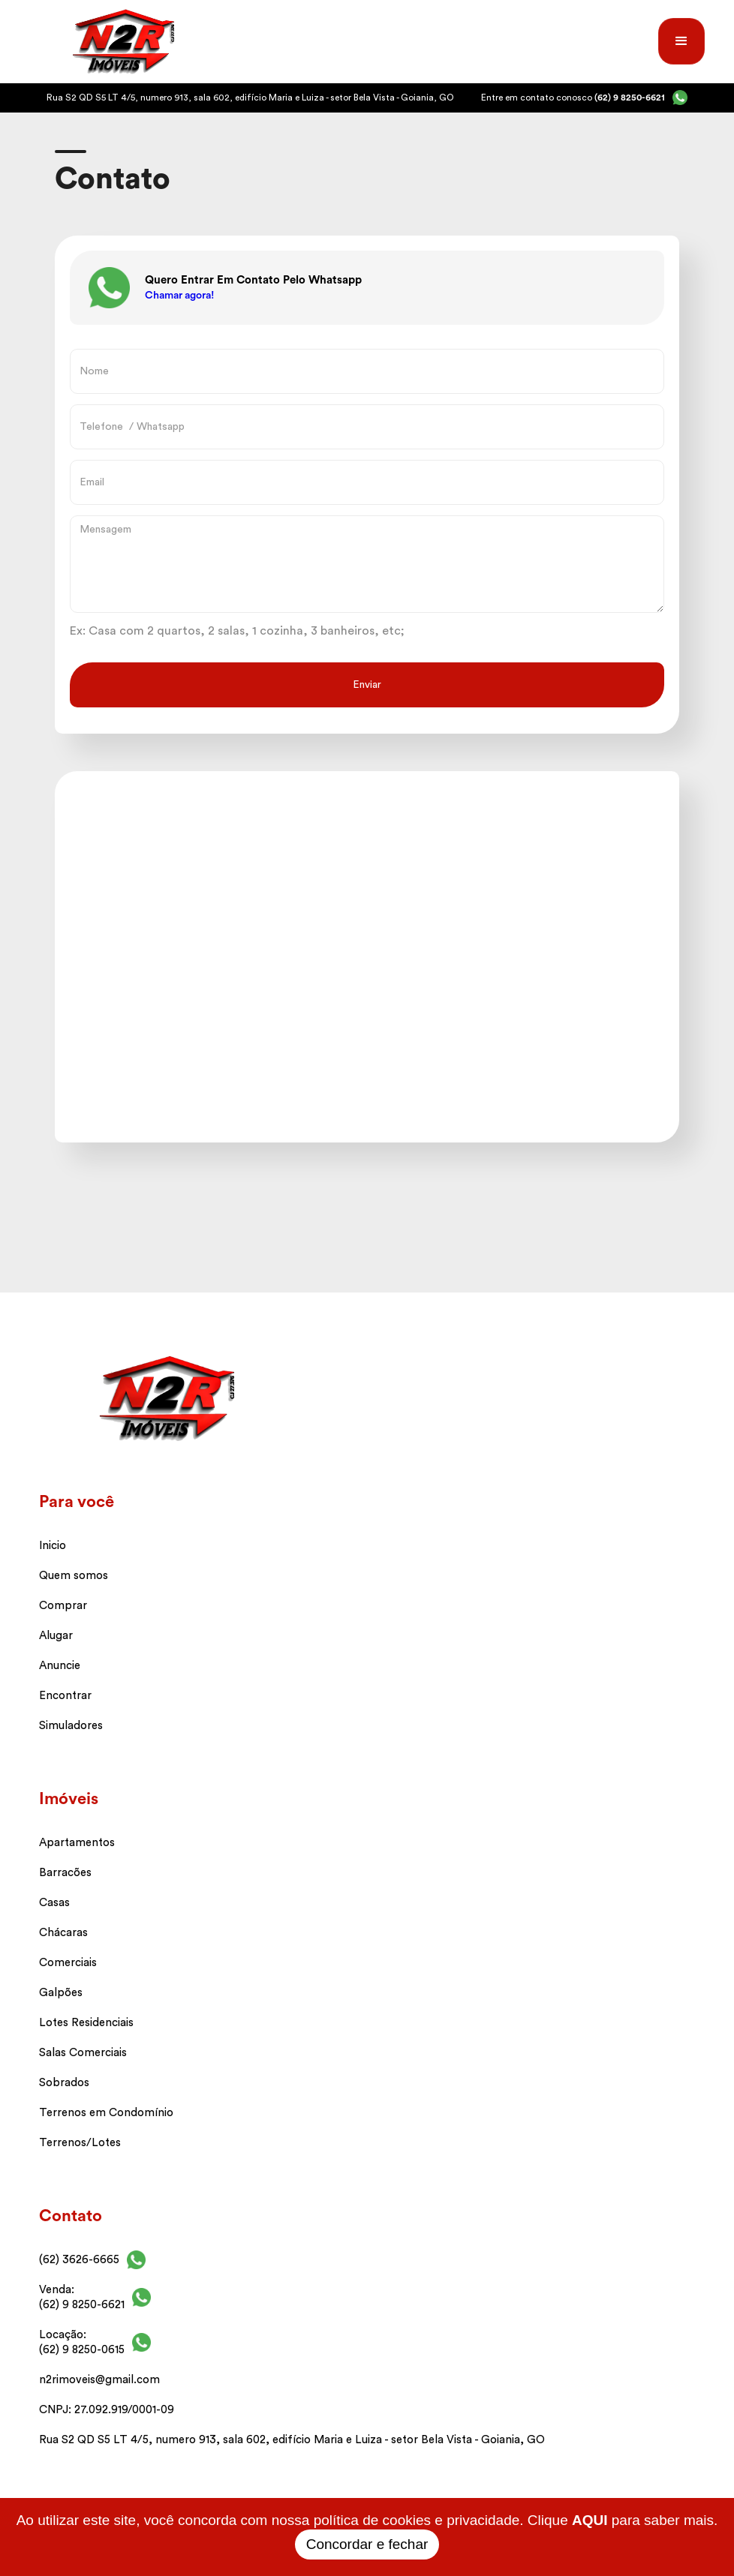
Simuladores (71, 1725)
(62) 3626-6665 (79, 2259)
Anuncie (59, 1665)
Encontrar (65, 1695)
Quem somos (73, 1575)
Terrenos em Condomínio (106, 2112)
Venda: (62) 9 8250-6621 (82, 2297)
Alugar (56, 1635)
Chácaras (63, 1932)
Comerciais (68, 1962)
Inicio (52, 1545)
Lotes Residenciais (86, 2022)
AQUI (590, 2520)
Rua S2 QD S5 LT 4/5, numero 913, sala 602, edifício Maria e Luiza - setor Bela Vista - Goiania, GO (292, 2439)
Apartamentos (77, 1842)
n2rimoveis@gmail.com (99, 2379)
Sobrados (64, 2082)
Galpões (61, 1992)
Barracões (65, 1872)
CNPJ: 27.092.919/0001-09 (106, 2409)
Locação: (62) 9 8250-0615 (82, 2342)
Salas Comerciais (83, 2052)
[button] (681, 41)
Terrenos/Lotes (80, 2142)
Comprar (63, 1605)
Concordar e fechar (367, 2544)
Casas (54, 1902)
